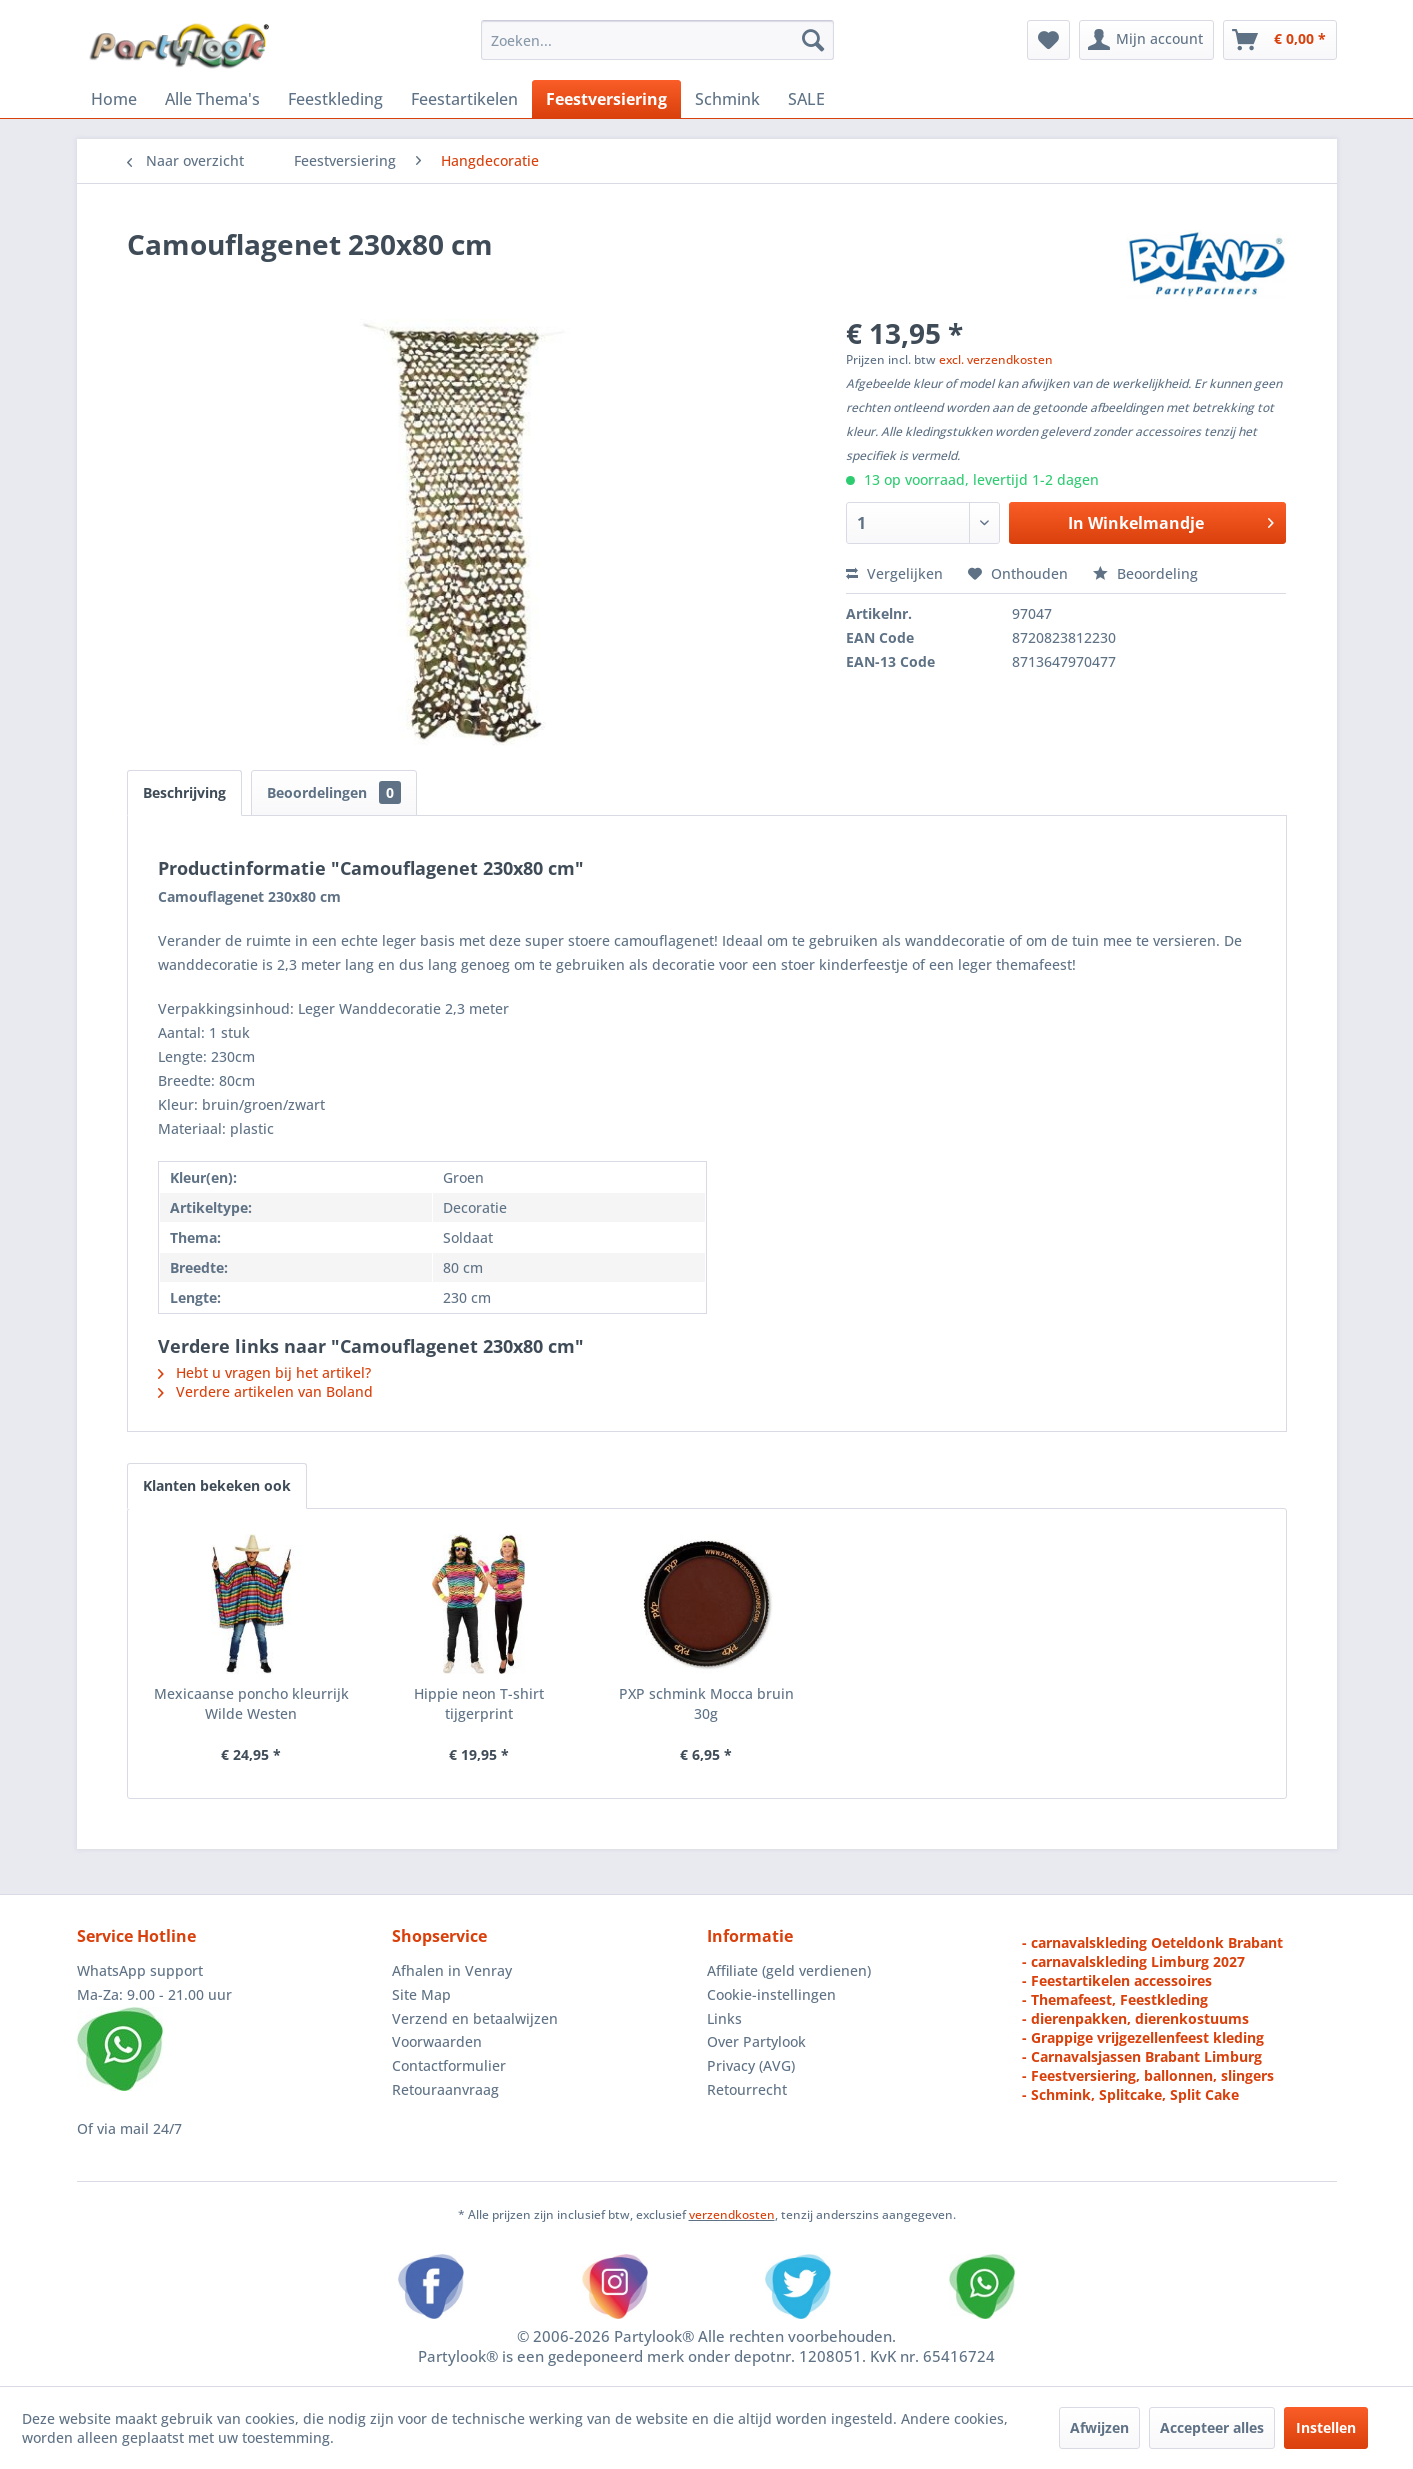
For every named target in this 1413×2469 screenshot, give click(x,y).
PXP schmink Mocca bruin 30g (706, 1703)
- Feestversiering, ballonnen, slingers (1148, 2075)
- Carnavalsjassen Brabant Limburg (1142, 2056)
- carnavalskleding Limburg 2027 (1133, 1961)
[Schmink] (727, 99)
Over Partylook (756, 2041)
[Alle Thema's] (212, 99)
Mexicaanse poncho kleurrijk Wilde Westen (251, 1703)
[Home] (114, 99)
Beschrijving (184, 792)
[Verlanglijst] (1048, 40)
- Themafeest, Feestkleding (1115, 1999)
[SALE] (806, 99)
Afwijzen (1099, 2427)
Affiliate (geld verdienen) (789, 1970)
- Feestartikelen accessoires (1117, 1980)
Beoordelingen (334, 792)
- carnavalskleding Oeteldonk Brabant (1152, 1942)
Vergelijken (894, 573)
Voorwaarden (437, 2041)
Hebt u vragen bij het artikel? (264, 1372)
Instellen (1326, 2427)
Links (724, 2018)
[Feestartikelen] (464, 99)
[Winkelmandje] (1280, 40)
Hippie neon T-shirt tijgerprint (479, 1703)
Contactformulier (449, 2065)
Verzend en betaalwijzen (475, 2018)
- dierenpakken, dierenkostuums (1135, 2018)
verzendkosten (732, 2214)
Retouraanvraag (445, 2089)
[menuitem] (657, 40)
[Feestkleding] (335, 99)
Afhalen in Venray (452, 1970)
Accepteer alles (1212, 2427)
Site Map (421, 1994)
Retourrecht (747, 2089)
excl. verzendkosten (996, 359)
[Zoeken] (813, 40)
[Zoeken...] (657, 40)
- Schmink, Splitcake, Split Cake (1130, 2094)
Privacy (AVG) (751, 2065)
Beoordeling (1145, 573)
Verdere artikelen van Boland (265, 1391)
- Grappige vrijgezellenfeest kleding (1143, 2037)
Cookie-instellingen (771, 1994)
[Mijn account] (1146, 40)
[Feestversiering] (606, 99)
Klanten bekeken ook (217, 1485)
